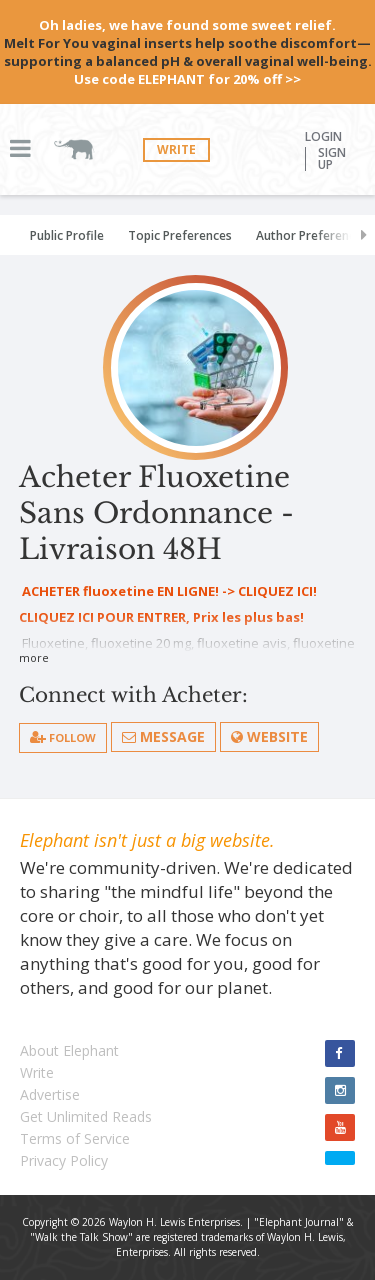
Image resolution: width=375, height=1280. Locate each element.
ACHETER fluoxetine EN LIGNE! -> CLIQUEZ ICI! (168, 591)
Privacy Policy (64, 1160)
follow (63, 737)
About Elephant (69, 1050)
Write (176, 149)
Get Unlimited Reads (86, 1116)
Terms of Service (75, 1138)
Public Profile (67, 235)
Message (163, 736)
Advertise (50, 1094)
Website (269, 736)
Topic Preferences (180, 235)
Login (323, 137)
